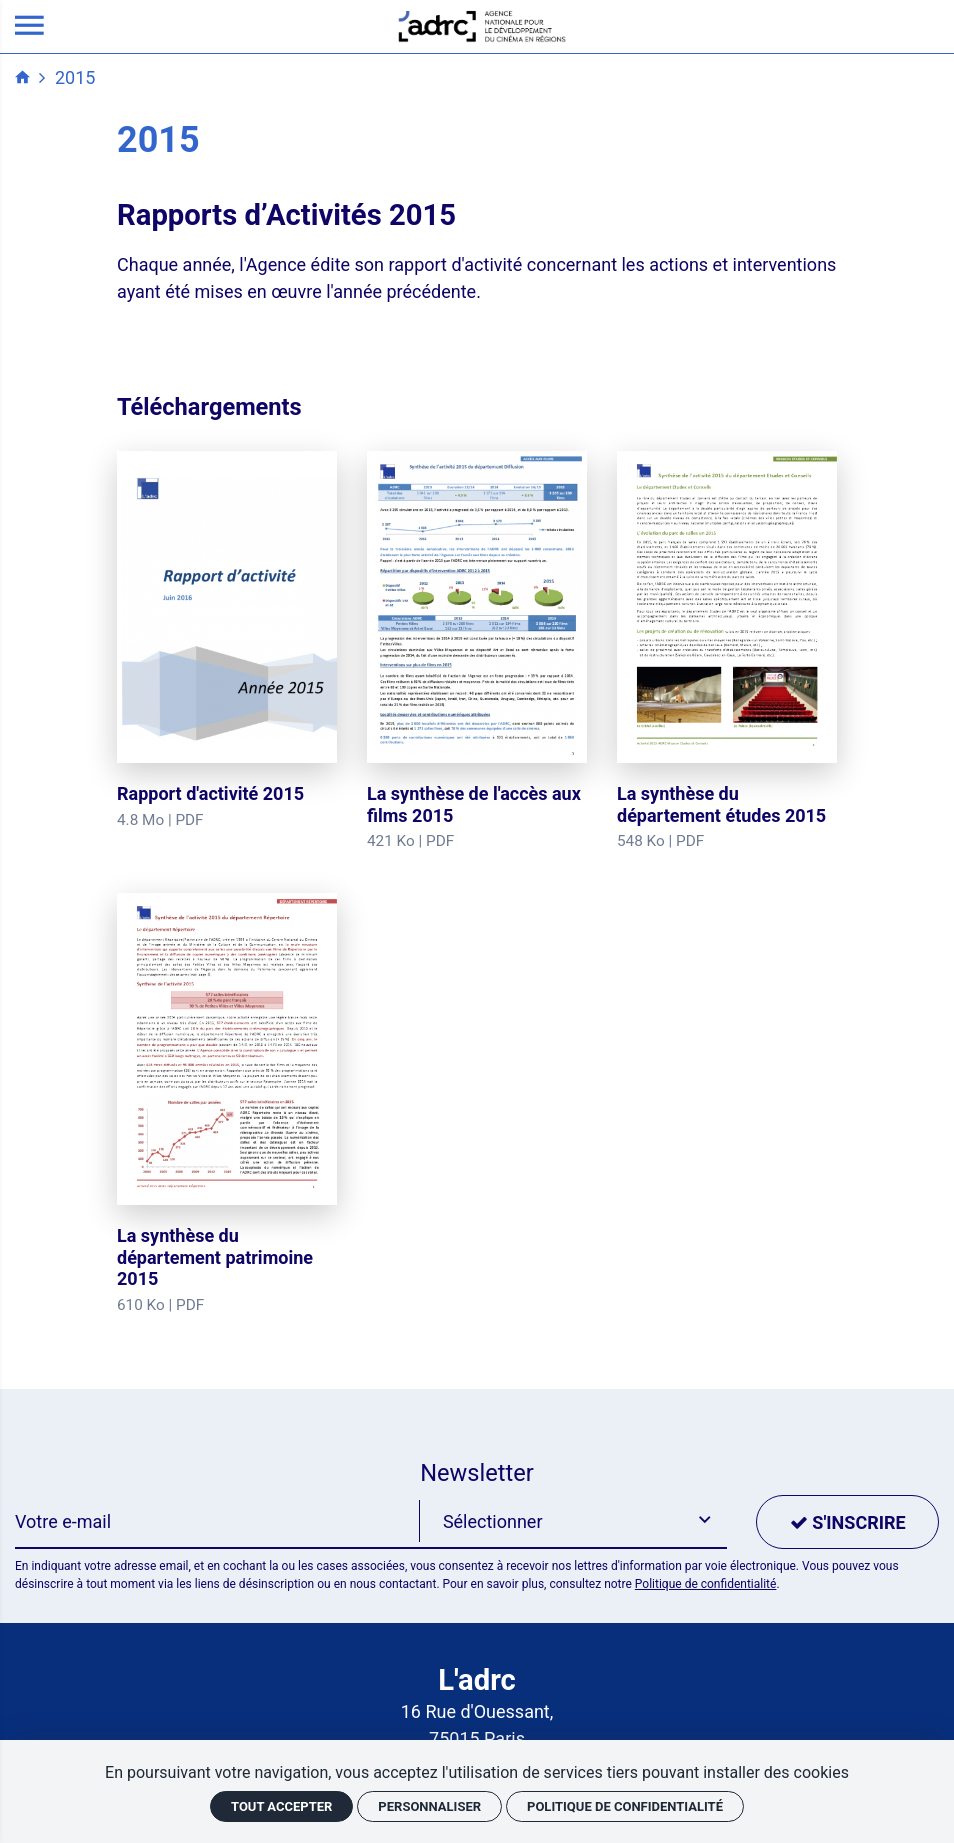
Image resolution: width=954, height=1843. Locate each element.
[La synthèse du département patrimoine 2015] (227, 1104)
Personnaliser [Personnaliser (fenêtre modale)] (429, 1806)
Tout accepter (281, 1806)
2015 (75, 77)
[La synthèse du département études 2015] (727, 652)
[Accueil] (482, 24)
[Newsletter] (217, 1522)
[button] (573, 1522)
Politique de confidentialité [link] (625, 1806)
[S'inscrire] (847, 1522)
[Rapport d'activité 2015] (227, 641)
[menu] (29, 26)
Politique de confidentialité (706, 1584)
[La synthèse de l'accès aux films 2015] (477, 652)
